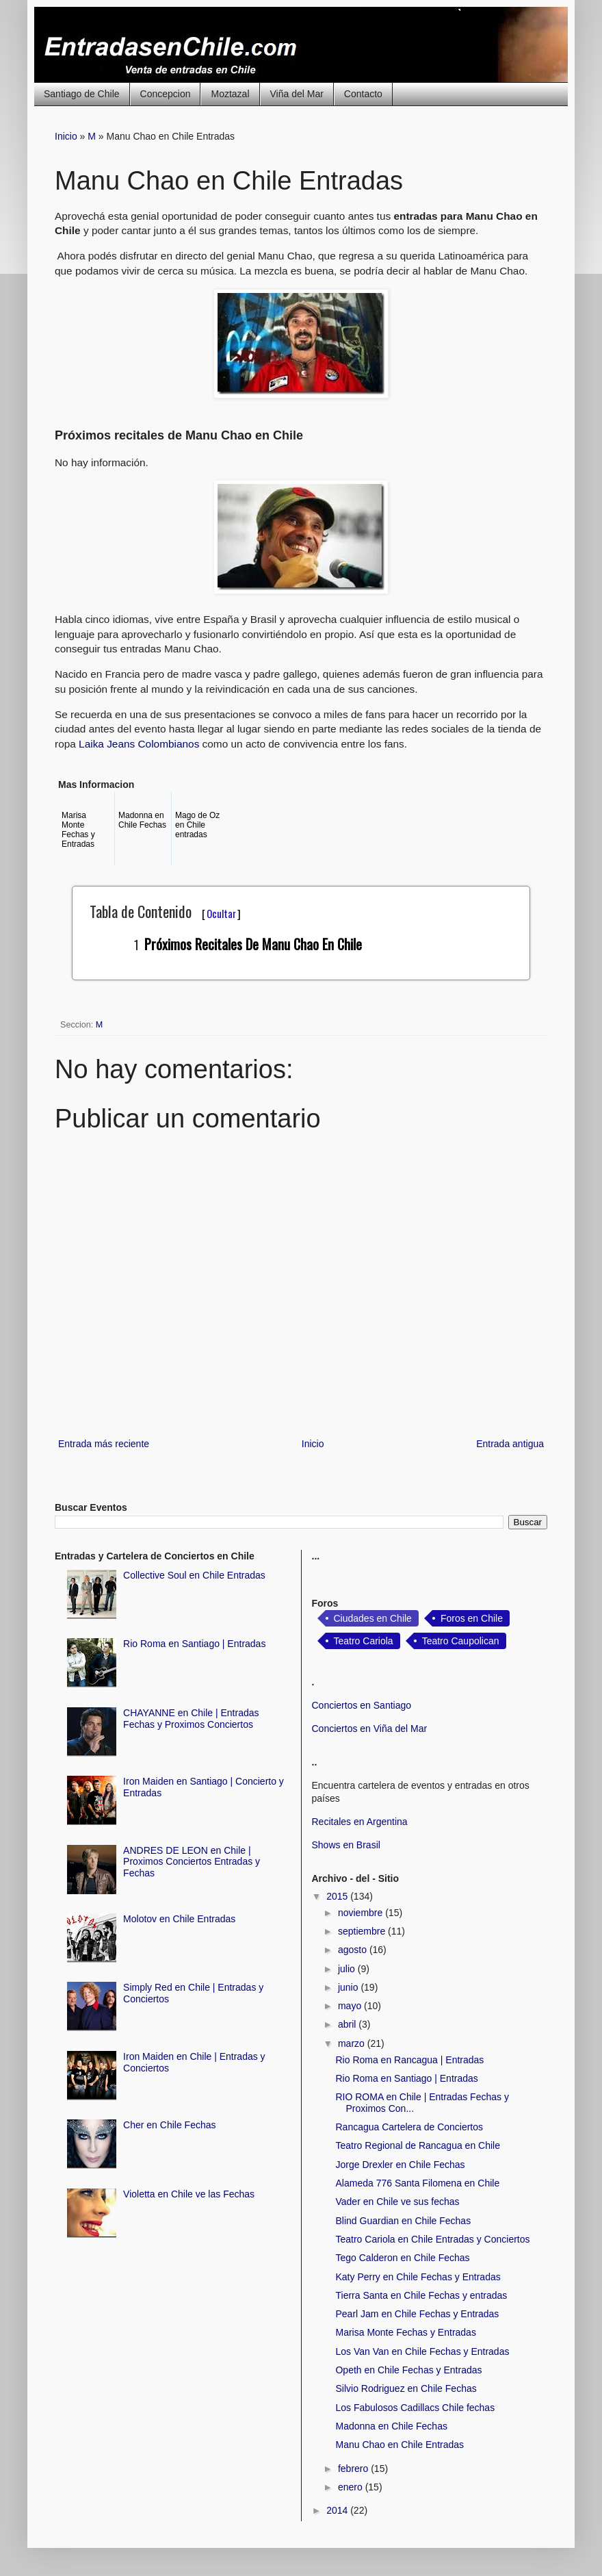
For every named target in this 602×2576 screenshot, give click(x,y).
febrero (354, 2468)
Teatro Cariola (363, 1640)
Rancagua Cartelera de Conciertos (409, 2126)
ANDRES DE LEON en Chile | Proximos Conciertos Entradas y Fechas (191, 1862)
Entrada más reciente (103, 1443)
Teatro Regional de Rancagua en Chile (417, 2145)
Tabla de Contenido (165, 911)
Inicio (66, 136)
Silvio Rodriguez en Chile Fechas (405, 2388)
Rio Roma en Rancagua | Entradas (409, 2059)
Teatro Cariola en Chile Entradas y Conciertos (432, 2239)
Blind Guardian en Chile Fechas (403, 2220)
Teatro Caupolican (460, 1640)
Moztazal (230, 93)
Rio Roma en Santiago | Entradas (194, 1643)
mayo (351, 2005)
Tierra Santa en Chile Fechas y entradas (421, 2295)
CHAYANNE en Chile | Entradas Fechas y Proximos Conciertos (191, 1718)
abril (348, 2024)
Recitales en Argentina (360, 1821)
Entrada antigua (510, 1443)
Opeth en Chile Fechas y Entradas (408, 2369)
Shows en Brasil (346, 1844)
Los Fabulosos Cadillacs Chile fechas (415, 2407)
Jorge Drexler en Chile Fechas (399, 2164)
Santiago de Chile (82, 93)
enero (351, 2487)
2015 (338, 1896)
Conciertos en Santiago (362, 1705)
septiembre (363, 1931)
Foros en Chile (472, 1618)
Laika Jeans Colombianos (139, 744)
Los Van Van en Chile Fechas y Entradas (422, 2351)
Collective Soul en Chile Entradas (194, 1575)
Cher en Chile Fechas (169, 2124)
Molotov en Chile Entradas (179, 1918)
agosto (353, 1949)
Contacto (363, 93)
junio (349, 1987)
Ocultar (221, 913)
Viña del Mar (297, 93)
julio (348, 1968)
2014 (338, 2510)
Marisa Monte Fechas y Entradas (405, 2332)
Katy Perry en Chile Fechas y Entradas (417, 2276)
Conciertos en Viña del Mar (370, 1728)
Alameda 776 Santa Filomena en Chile (417, 2183)
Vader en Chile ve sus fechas (397, 2201)
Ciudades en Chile (373, 1618)
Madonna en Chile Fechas (391, 2426)
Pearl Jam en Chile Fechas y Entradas (417, 2313)
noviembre (361, 1912)
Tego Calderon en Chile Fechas (402, 2257)
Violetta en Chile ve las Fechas (188, 2194)
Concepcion (165, 93)
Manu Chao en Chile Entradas (399, 2444)
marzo (352, 2043)
